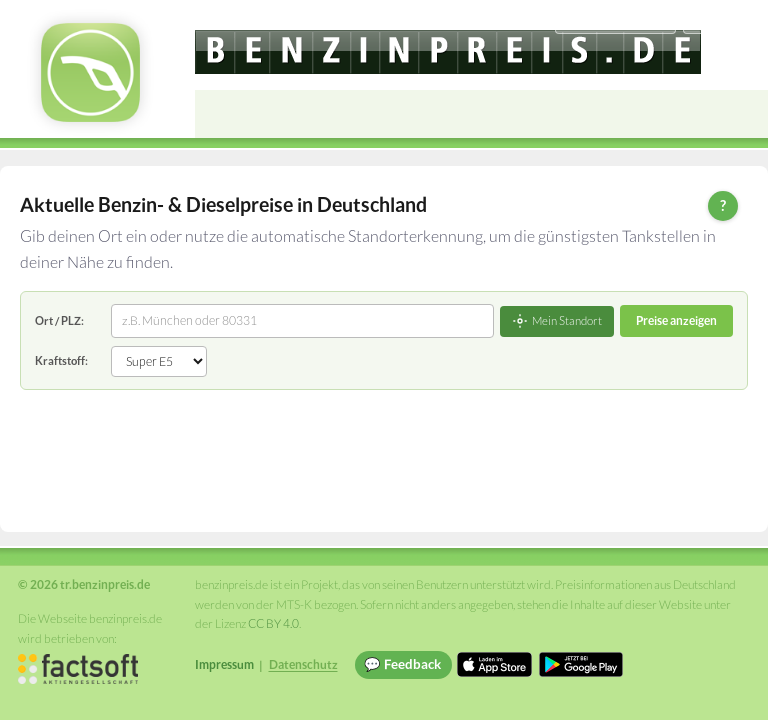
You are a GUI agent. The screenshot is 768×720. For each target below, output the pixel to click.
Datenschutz (303, 664)
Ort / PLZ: (59, 320)
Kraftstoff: (61, 360)
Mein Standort (557, 321)
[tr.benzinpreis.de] (448, 52)
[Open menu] (744, 114)
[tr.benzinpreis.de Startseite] (90, 72)
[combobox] (302, 321)
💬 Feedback (402, 664)
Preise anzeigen (676, 320)
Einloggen (720, 19)
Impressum (224, 664)
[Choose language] (615, 20)
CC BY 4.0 (273, 623)
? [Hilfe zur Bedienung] (723, 205)
